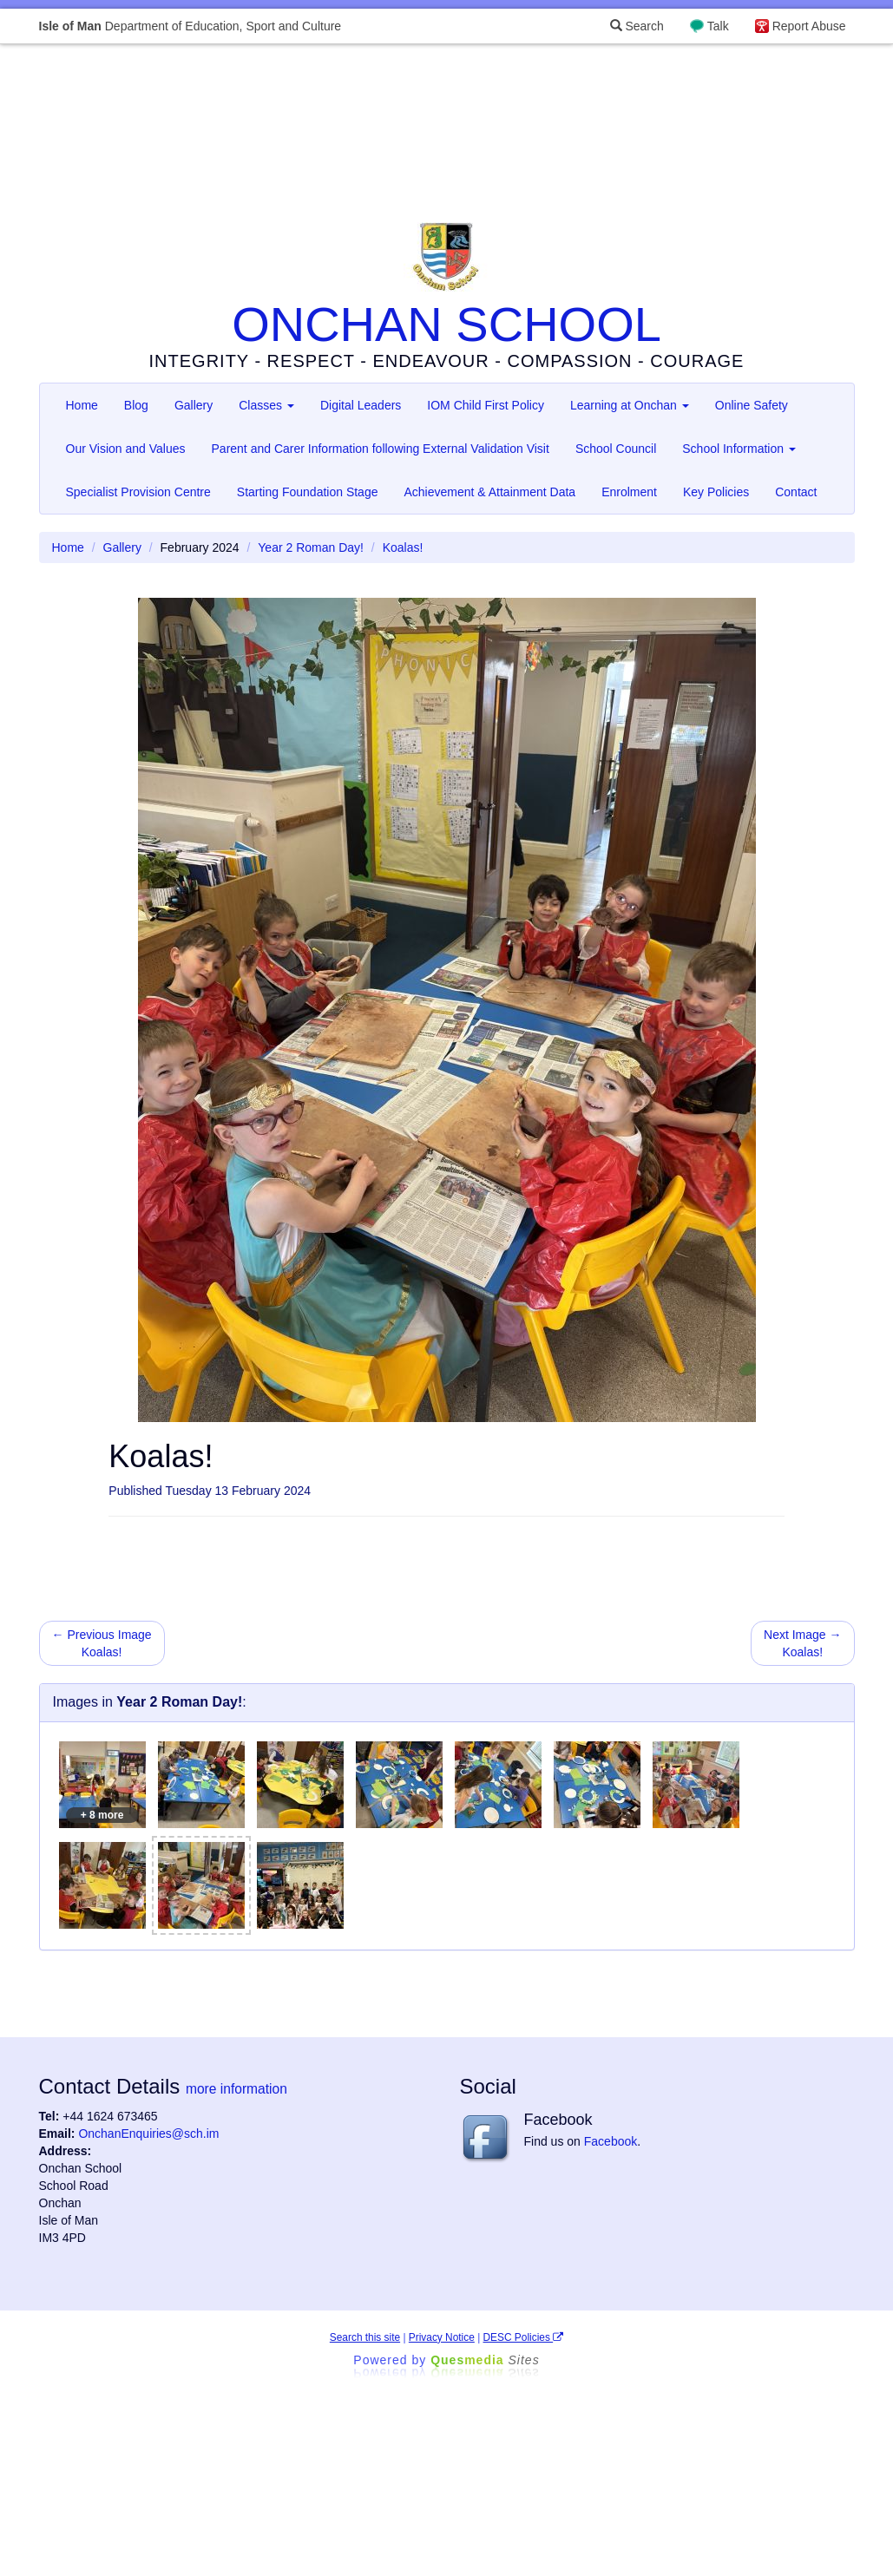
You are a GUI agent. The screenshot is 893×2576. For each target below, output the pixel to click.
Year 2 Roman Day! (311, 547)
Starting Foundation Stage (307, 492)
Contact (796, 492)
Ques (485, 2360)
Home (82, 405)
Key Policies (716, 492)
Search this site (365, 2337)
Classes (266, 405)
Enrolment (629, 492)
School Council (615, 449)
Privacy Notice (442, 2337)
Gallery (193, 405)
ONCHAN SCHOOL (446, 324)
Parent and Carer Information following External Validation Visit (380, 449)
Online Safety (751, 405)
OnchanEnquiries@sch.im (148, 2133)
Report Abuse (809, 26)
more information (236, 2088)
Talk (718, 26)
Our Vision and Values (126, 449)
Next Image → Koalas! (802, 1643)
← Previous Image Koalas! (102, 1643)
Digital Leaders (360, 405)
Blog (136, 405)
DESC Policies (523, 2337)
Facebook (610, 2141)
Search (637, 26)
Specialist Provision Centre (138, 492)
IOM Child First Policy (485, 405)
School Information (739, 449)
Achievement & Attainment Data (489, 492)
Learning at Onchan (629, 405)
